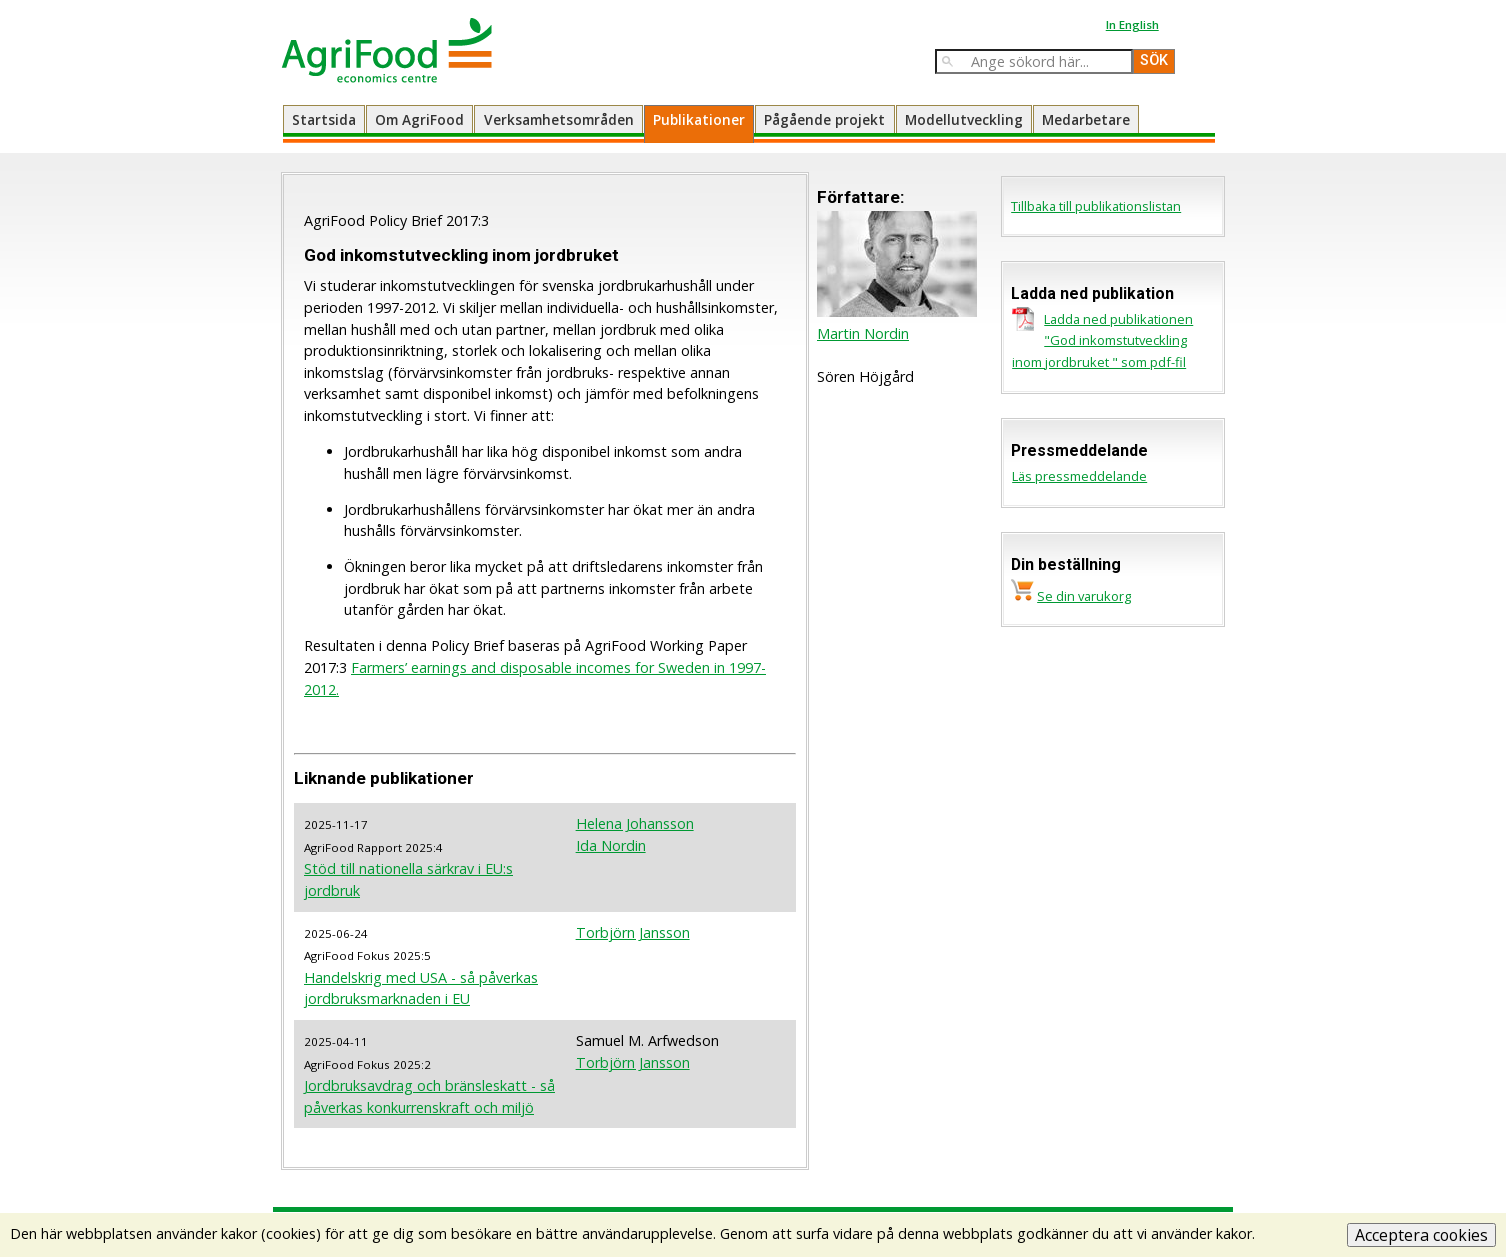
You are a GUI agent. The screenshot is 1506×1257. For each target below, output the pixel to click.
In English (1132, 24)
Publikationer (699, 119)
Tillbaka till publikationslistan (1096, 206)
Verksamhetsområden (559, 119)
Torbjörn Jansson (633, 932)
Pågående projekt (824, 119)
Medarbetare (1086, 119)
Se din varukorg (1084, 596)
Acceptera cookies (1421, 1235)
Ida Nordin (611, 845)
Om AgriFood (419, 119)
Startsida (324, 119)
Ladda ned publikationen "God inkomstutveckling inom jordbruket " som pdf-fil (1102, 340)
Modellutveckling (964, 119)
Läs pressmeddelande (1079, 476)
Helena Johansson (635, 823)
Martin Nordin (863, 333)
